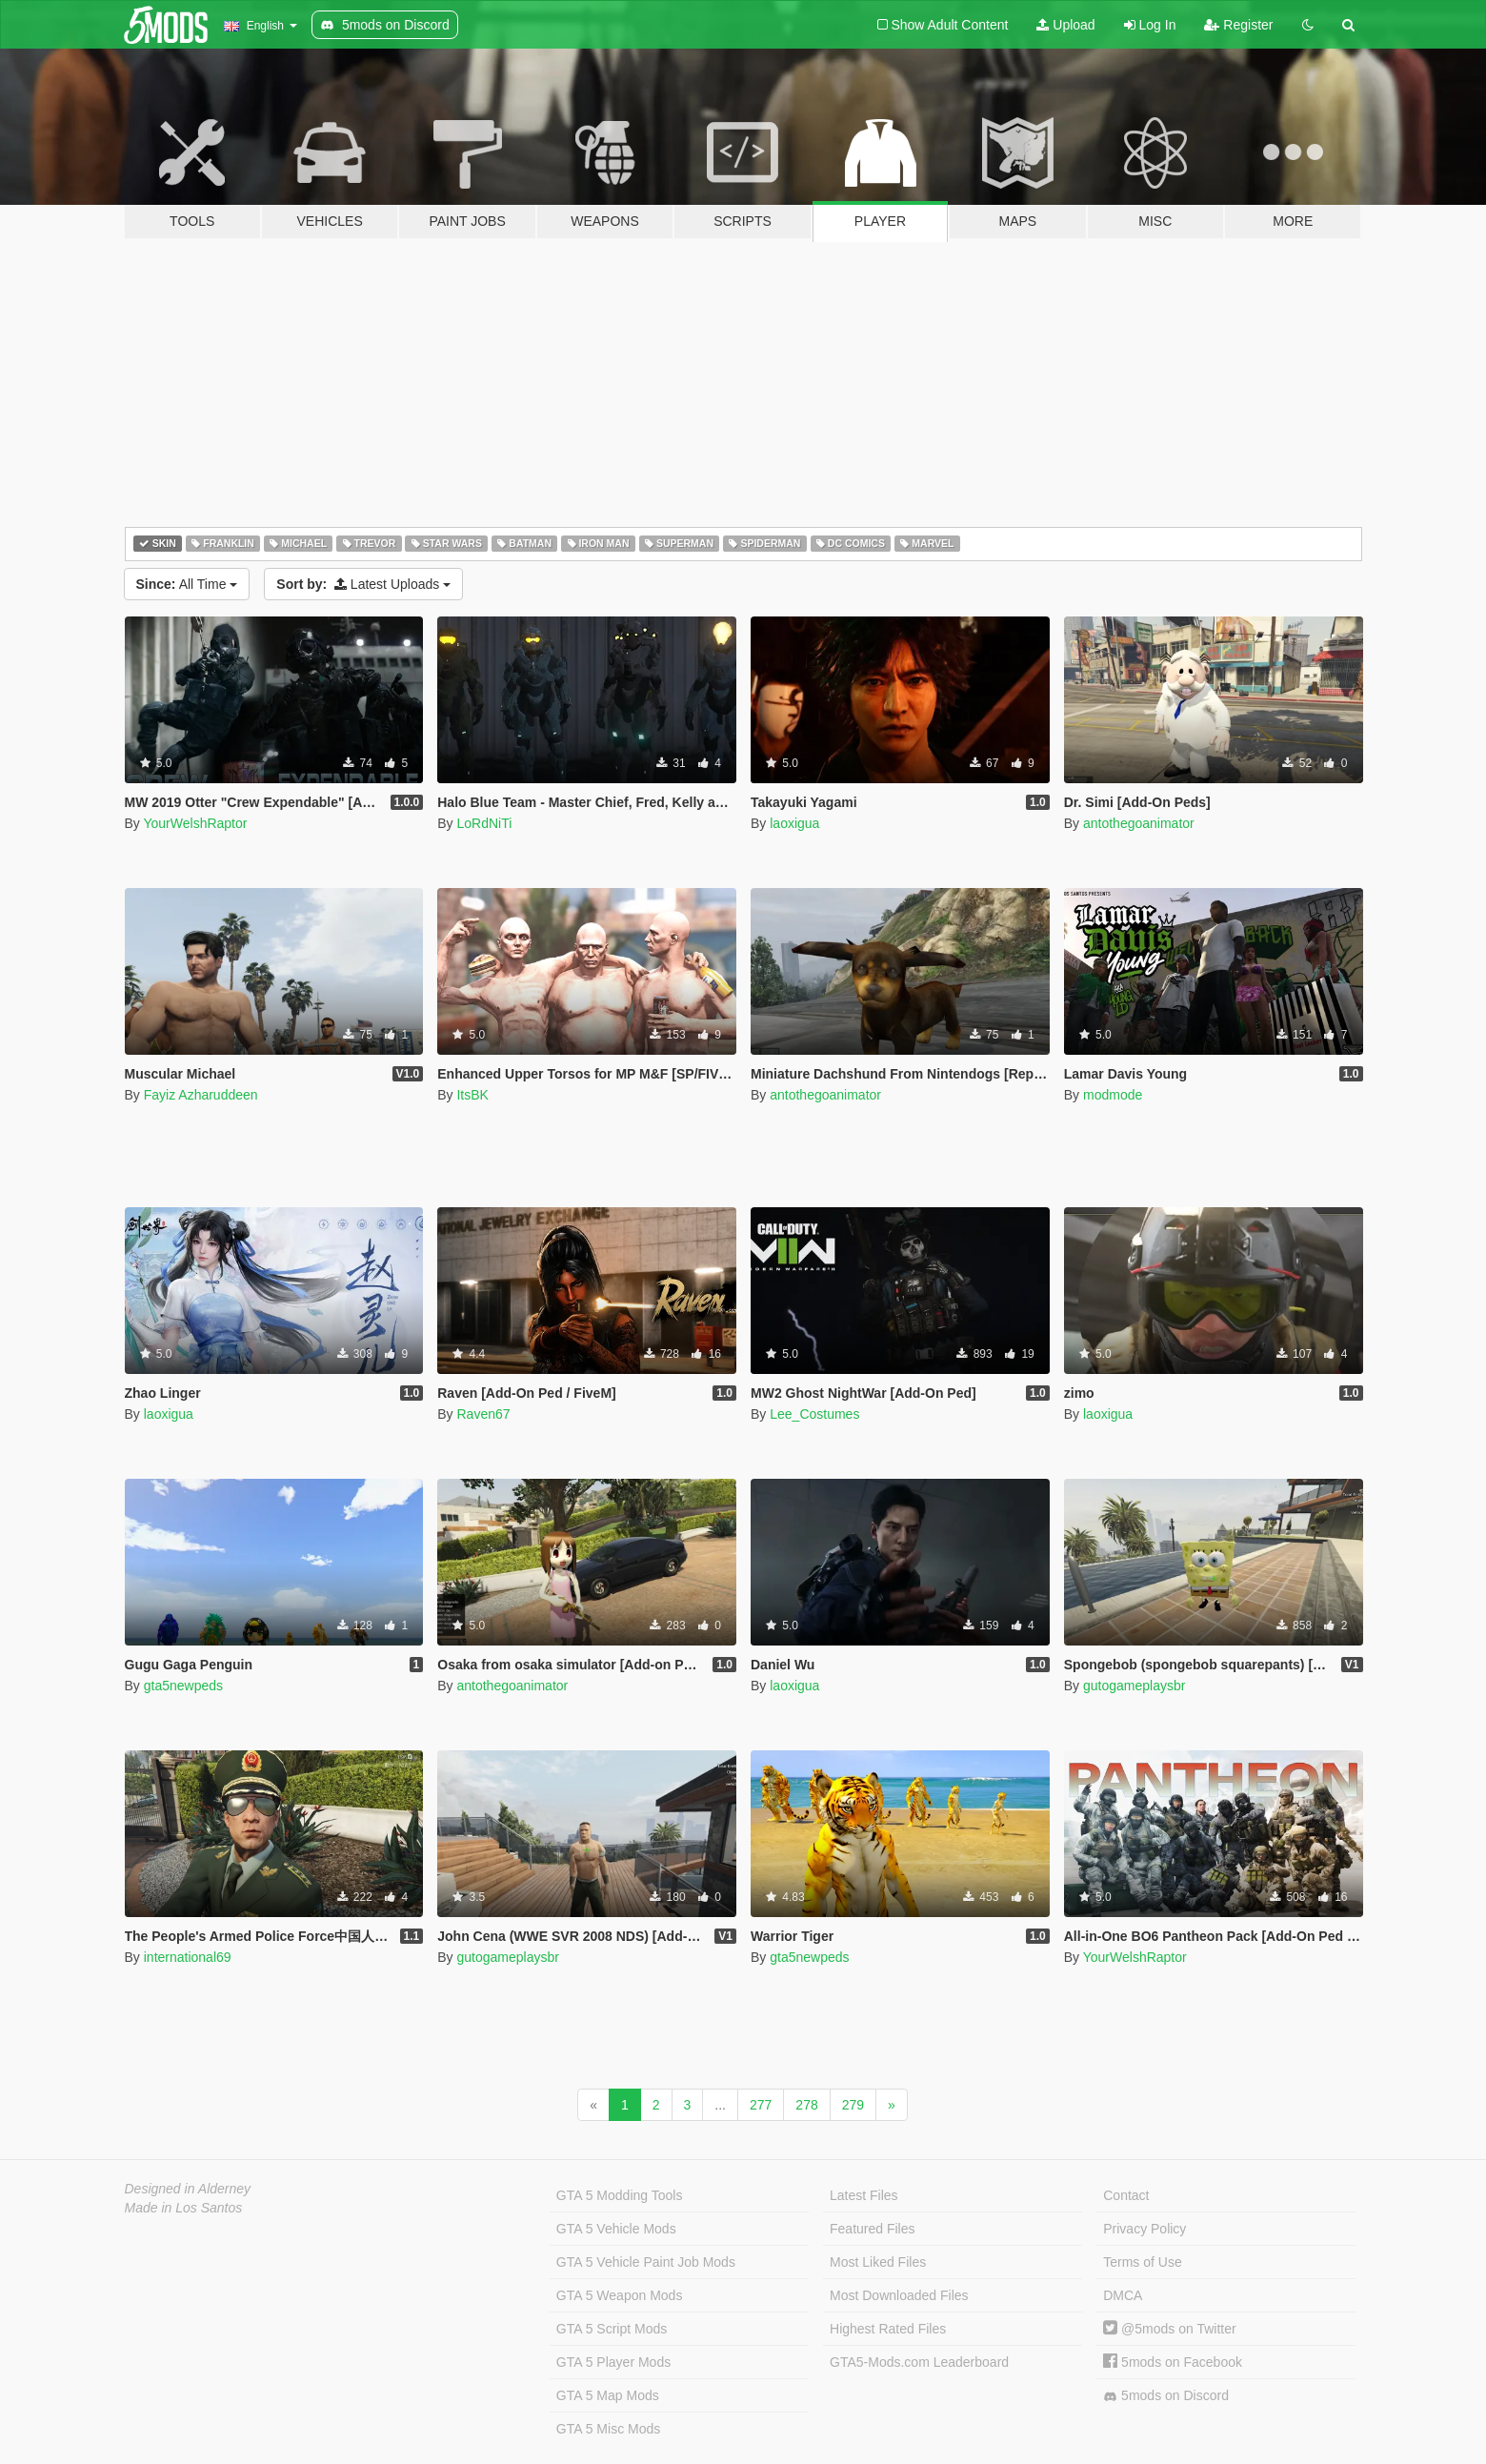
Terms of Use (1142, 2262)
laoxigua (794, 823)
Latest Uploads (363, 584)
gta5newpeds (183, 1685)
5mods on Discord (1166, 2396)
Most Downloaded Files (899, 2295)
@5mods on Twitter (1169, 2328)
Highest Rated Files (888, 2328)
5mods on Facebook (1172, 2362)
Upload (1065, 24)
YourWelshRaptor (195, 823)
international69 (187, 1957)
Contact (1126, 2195)
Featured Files (872, 2228)
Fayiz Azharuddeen (201, 1094)
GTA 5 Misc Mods (608, 2428)
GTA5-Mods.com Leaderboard (919, 2362)
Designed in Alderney (188, 2188)
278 (806, 2104)
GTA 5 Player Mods (613, 2362)
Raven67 (483, 1414)
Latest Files (864, 2195)
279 (853, 2104)
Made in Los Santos (184, 2207)
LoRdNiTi (484, 823)
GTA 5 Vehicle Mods (616, 2228)
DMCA (1122, 2295)
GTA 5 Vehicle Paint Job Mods (645, 2262)
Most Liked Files (878, 2262)
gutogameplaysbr (1134, 1685)
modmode (1112, 1094)
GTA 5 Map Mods (607, 2395)
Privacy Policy (1144, 2228)
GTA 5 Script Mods (611, 2328)
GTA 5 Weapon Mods (619, 2295)
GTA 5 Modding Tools (619, 2195)
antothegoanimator (1139, 823)
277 (761, 2104)
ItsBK (472, 1094)
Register (1238, 24)
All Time (187, 584)
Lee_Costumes (814, 1414)
